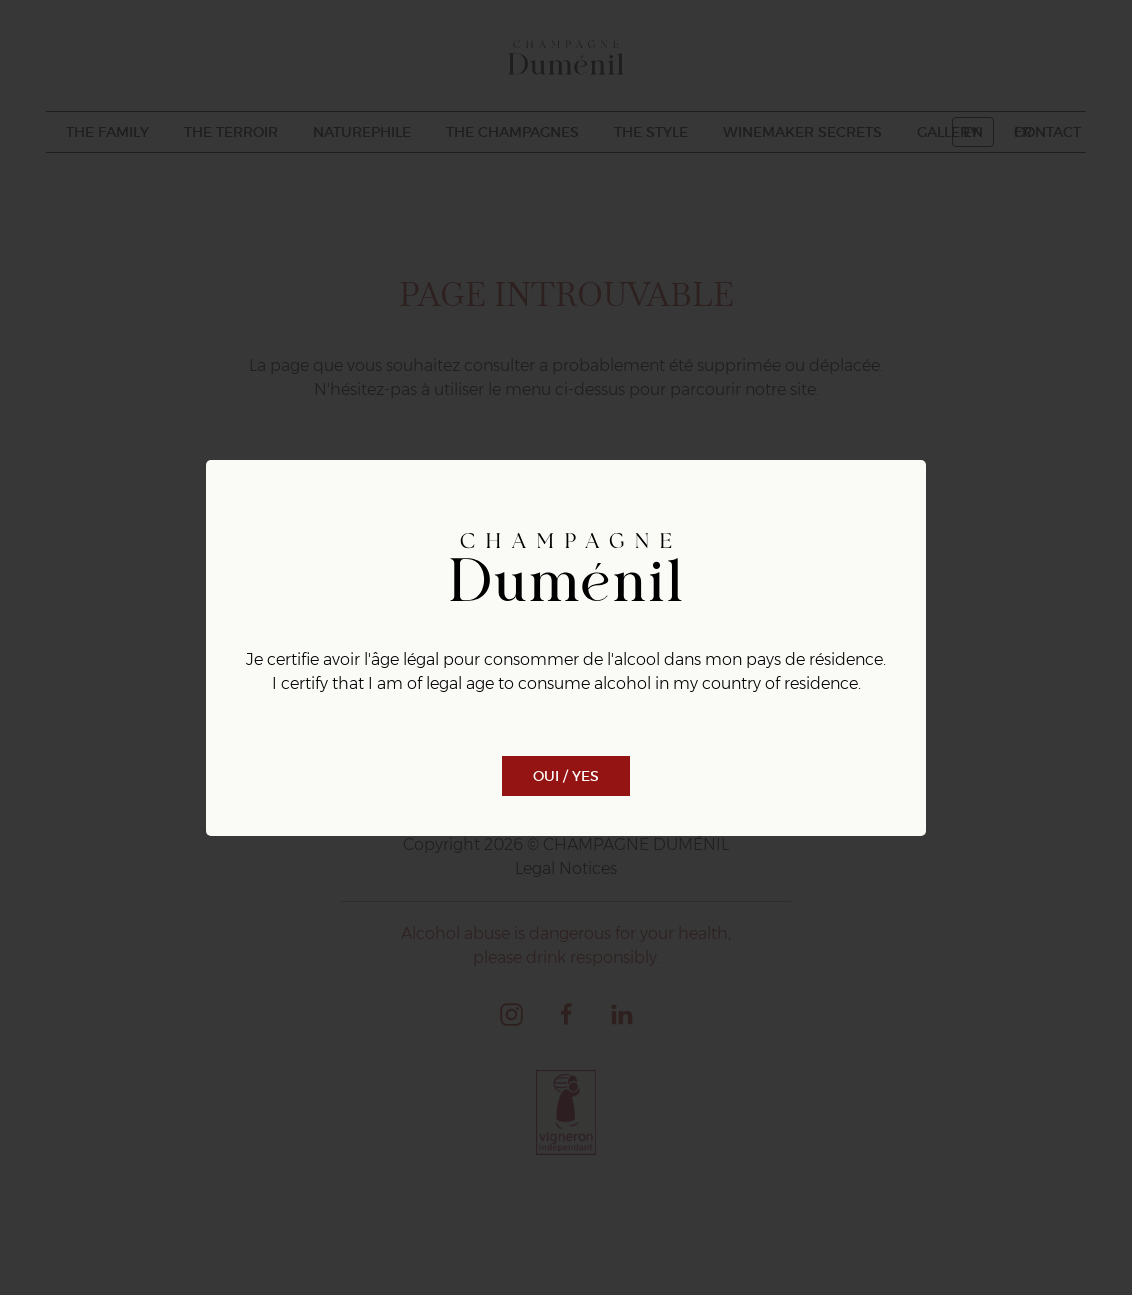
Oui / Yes (566, 776)
